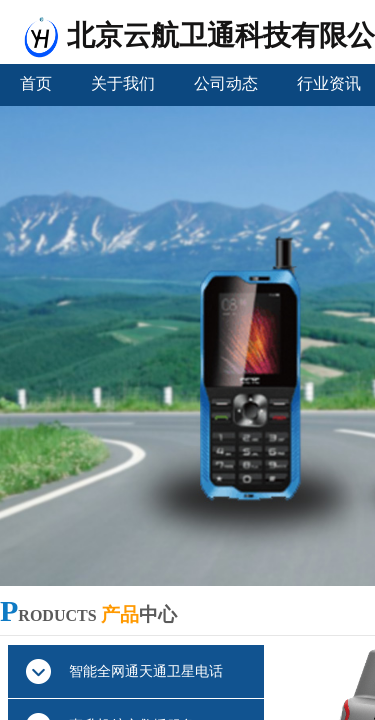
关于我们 (123, 83)
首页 (36, 83)
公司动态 (226, 83)
